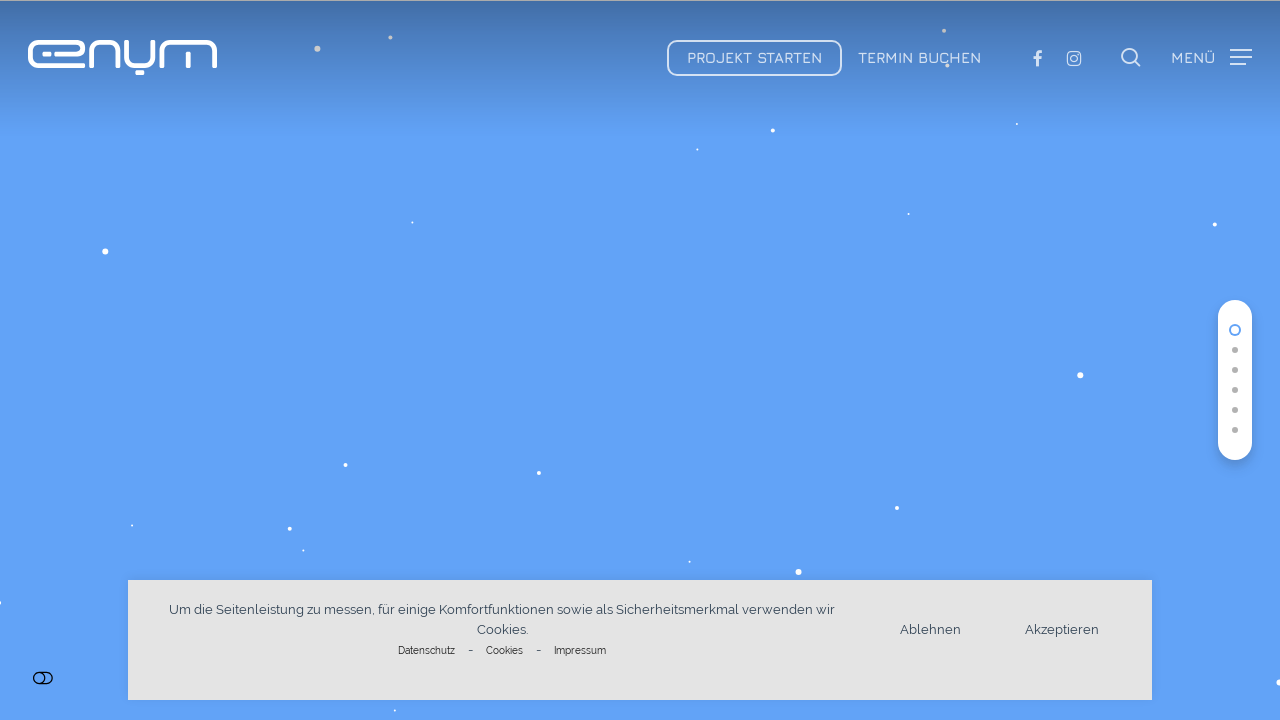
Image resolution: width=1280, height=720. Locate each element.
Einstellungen (42, 677)
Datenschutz (426, 650)
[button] (1211, 57)
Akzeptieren (1062, 629)
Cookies (504, 650)
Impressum (580, 650)
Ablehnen (930, 629)
